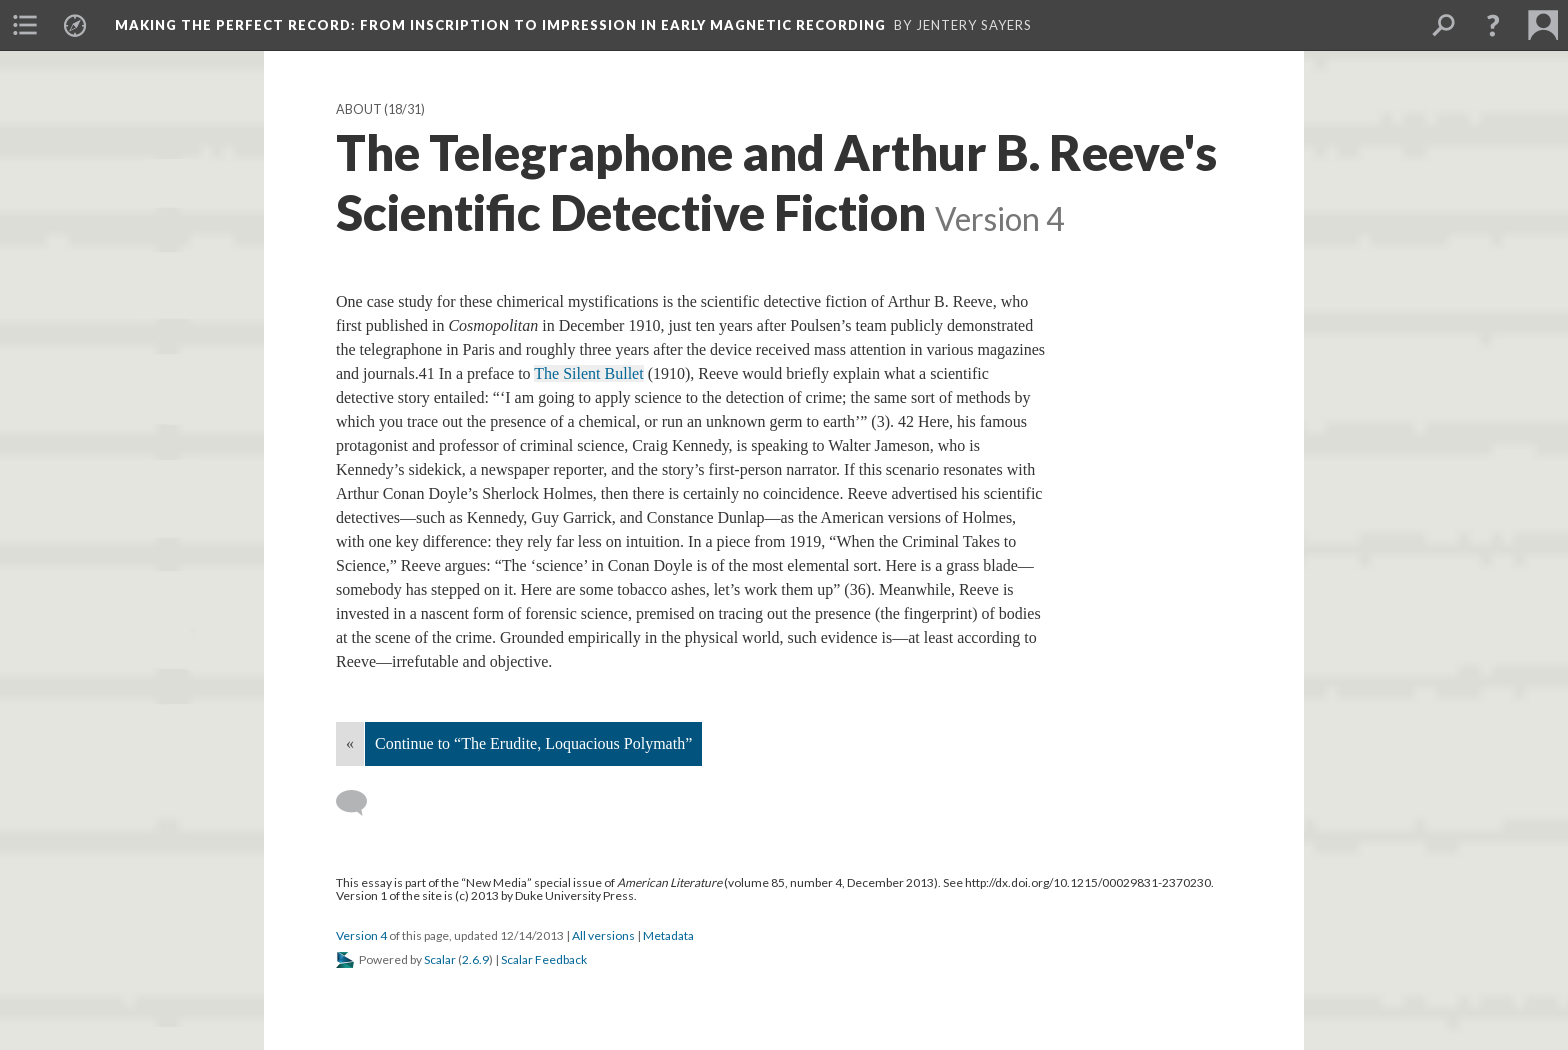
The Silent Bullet (588, 373)
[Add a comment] (360, 803)
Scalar (440, 959)
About (359, 109)
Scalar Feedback (544, 959)
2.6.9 (475, 959)
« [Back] (350, 743)
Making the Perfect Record (500, 25)
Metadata (668, 935)
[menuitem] (25, 25)
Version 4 (361, 935)
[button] (1493, 25)
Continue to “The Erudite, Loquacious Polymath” (533, 743)
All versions (603, 935)
